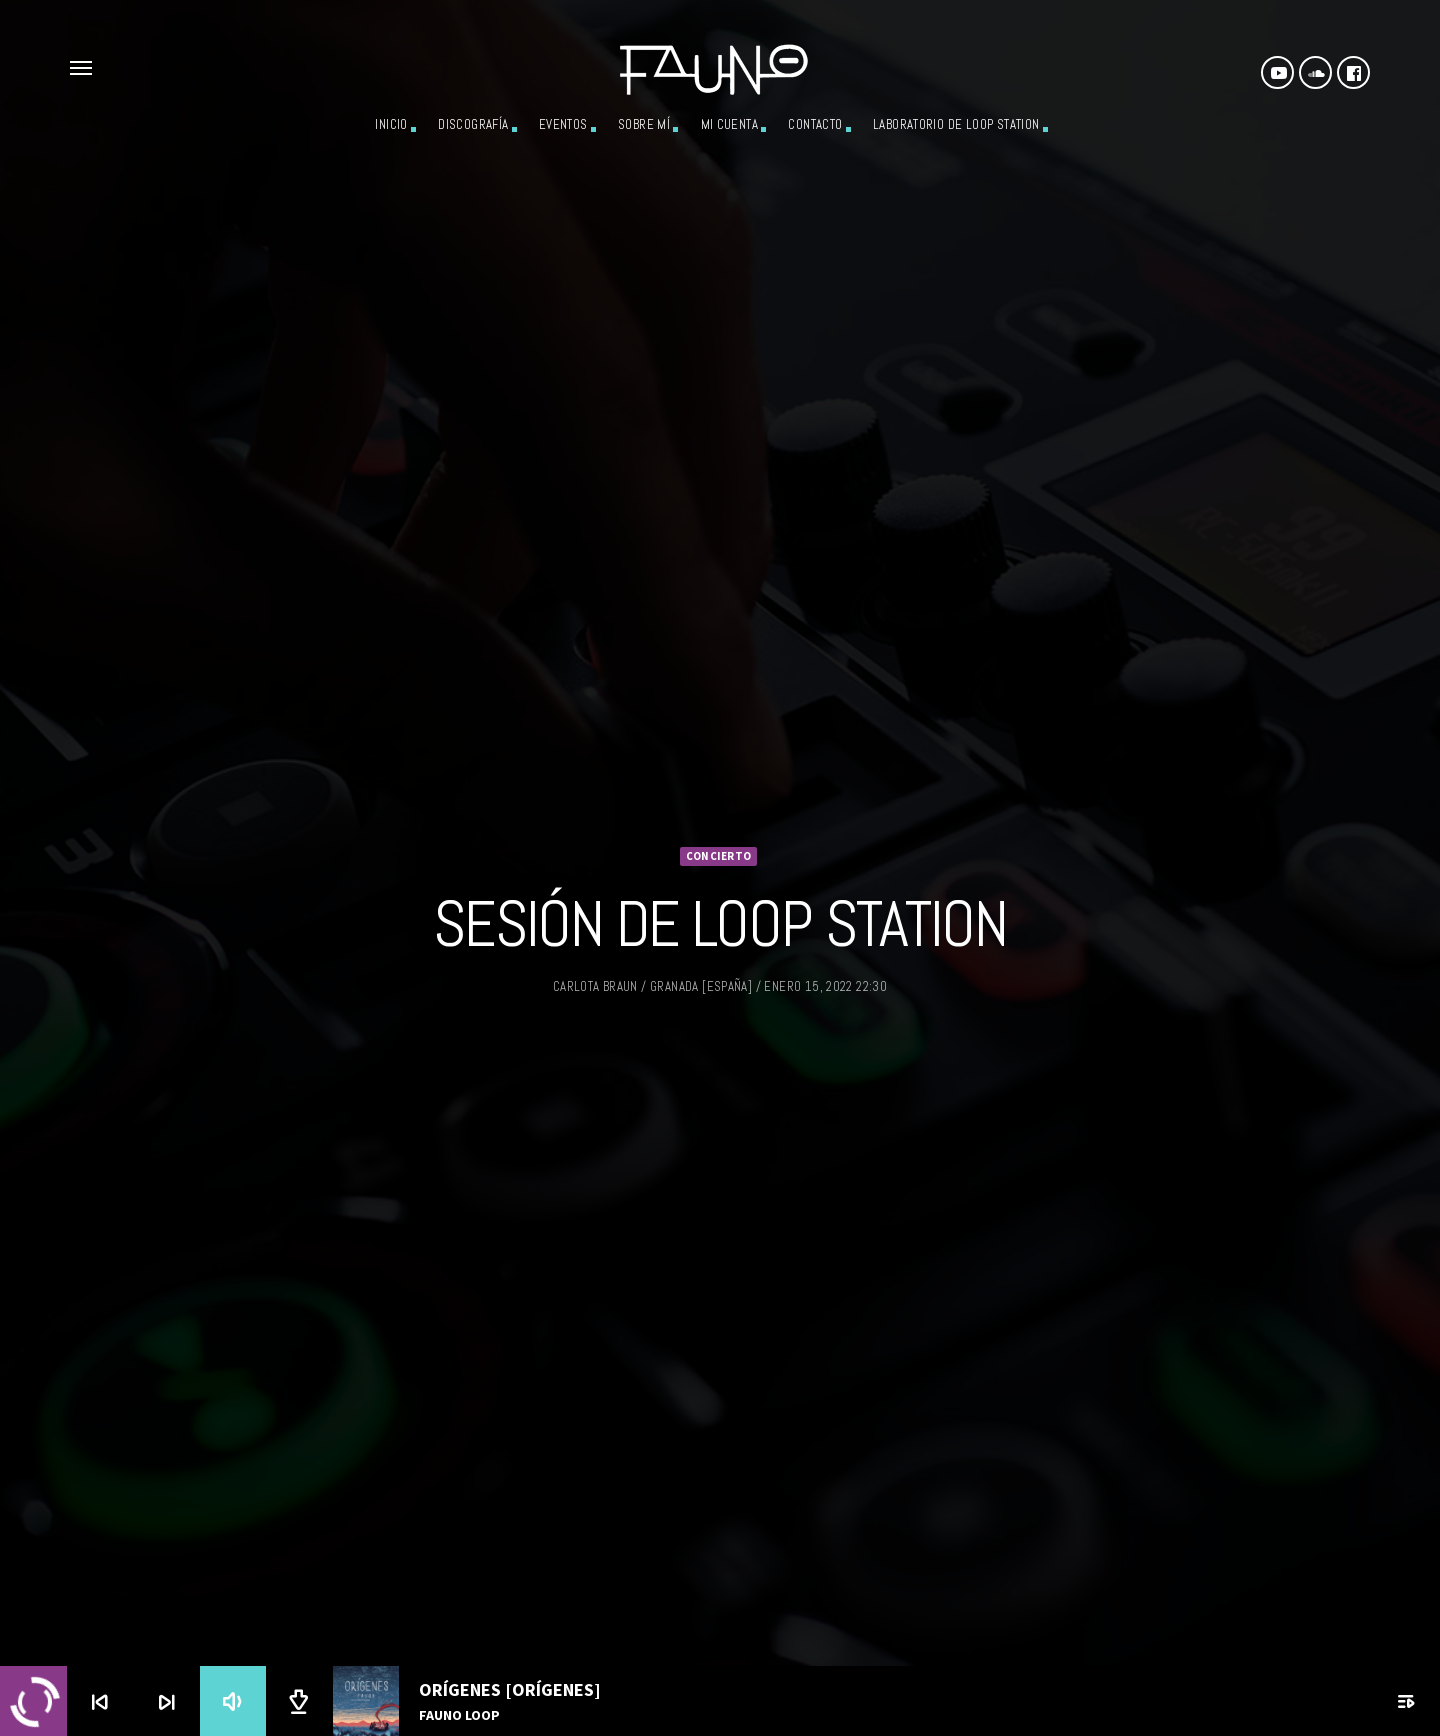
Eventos (563, 124)
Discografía (473, 124)
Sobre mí (644, 124)
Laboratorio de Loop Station (956, 124)
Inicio (391, 124)
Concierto (718, 828)
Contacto (815, 124)
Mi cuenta (730, 124)
